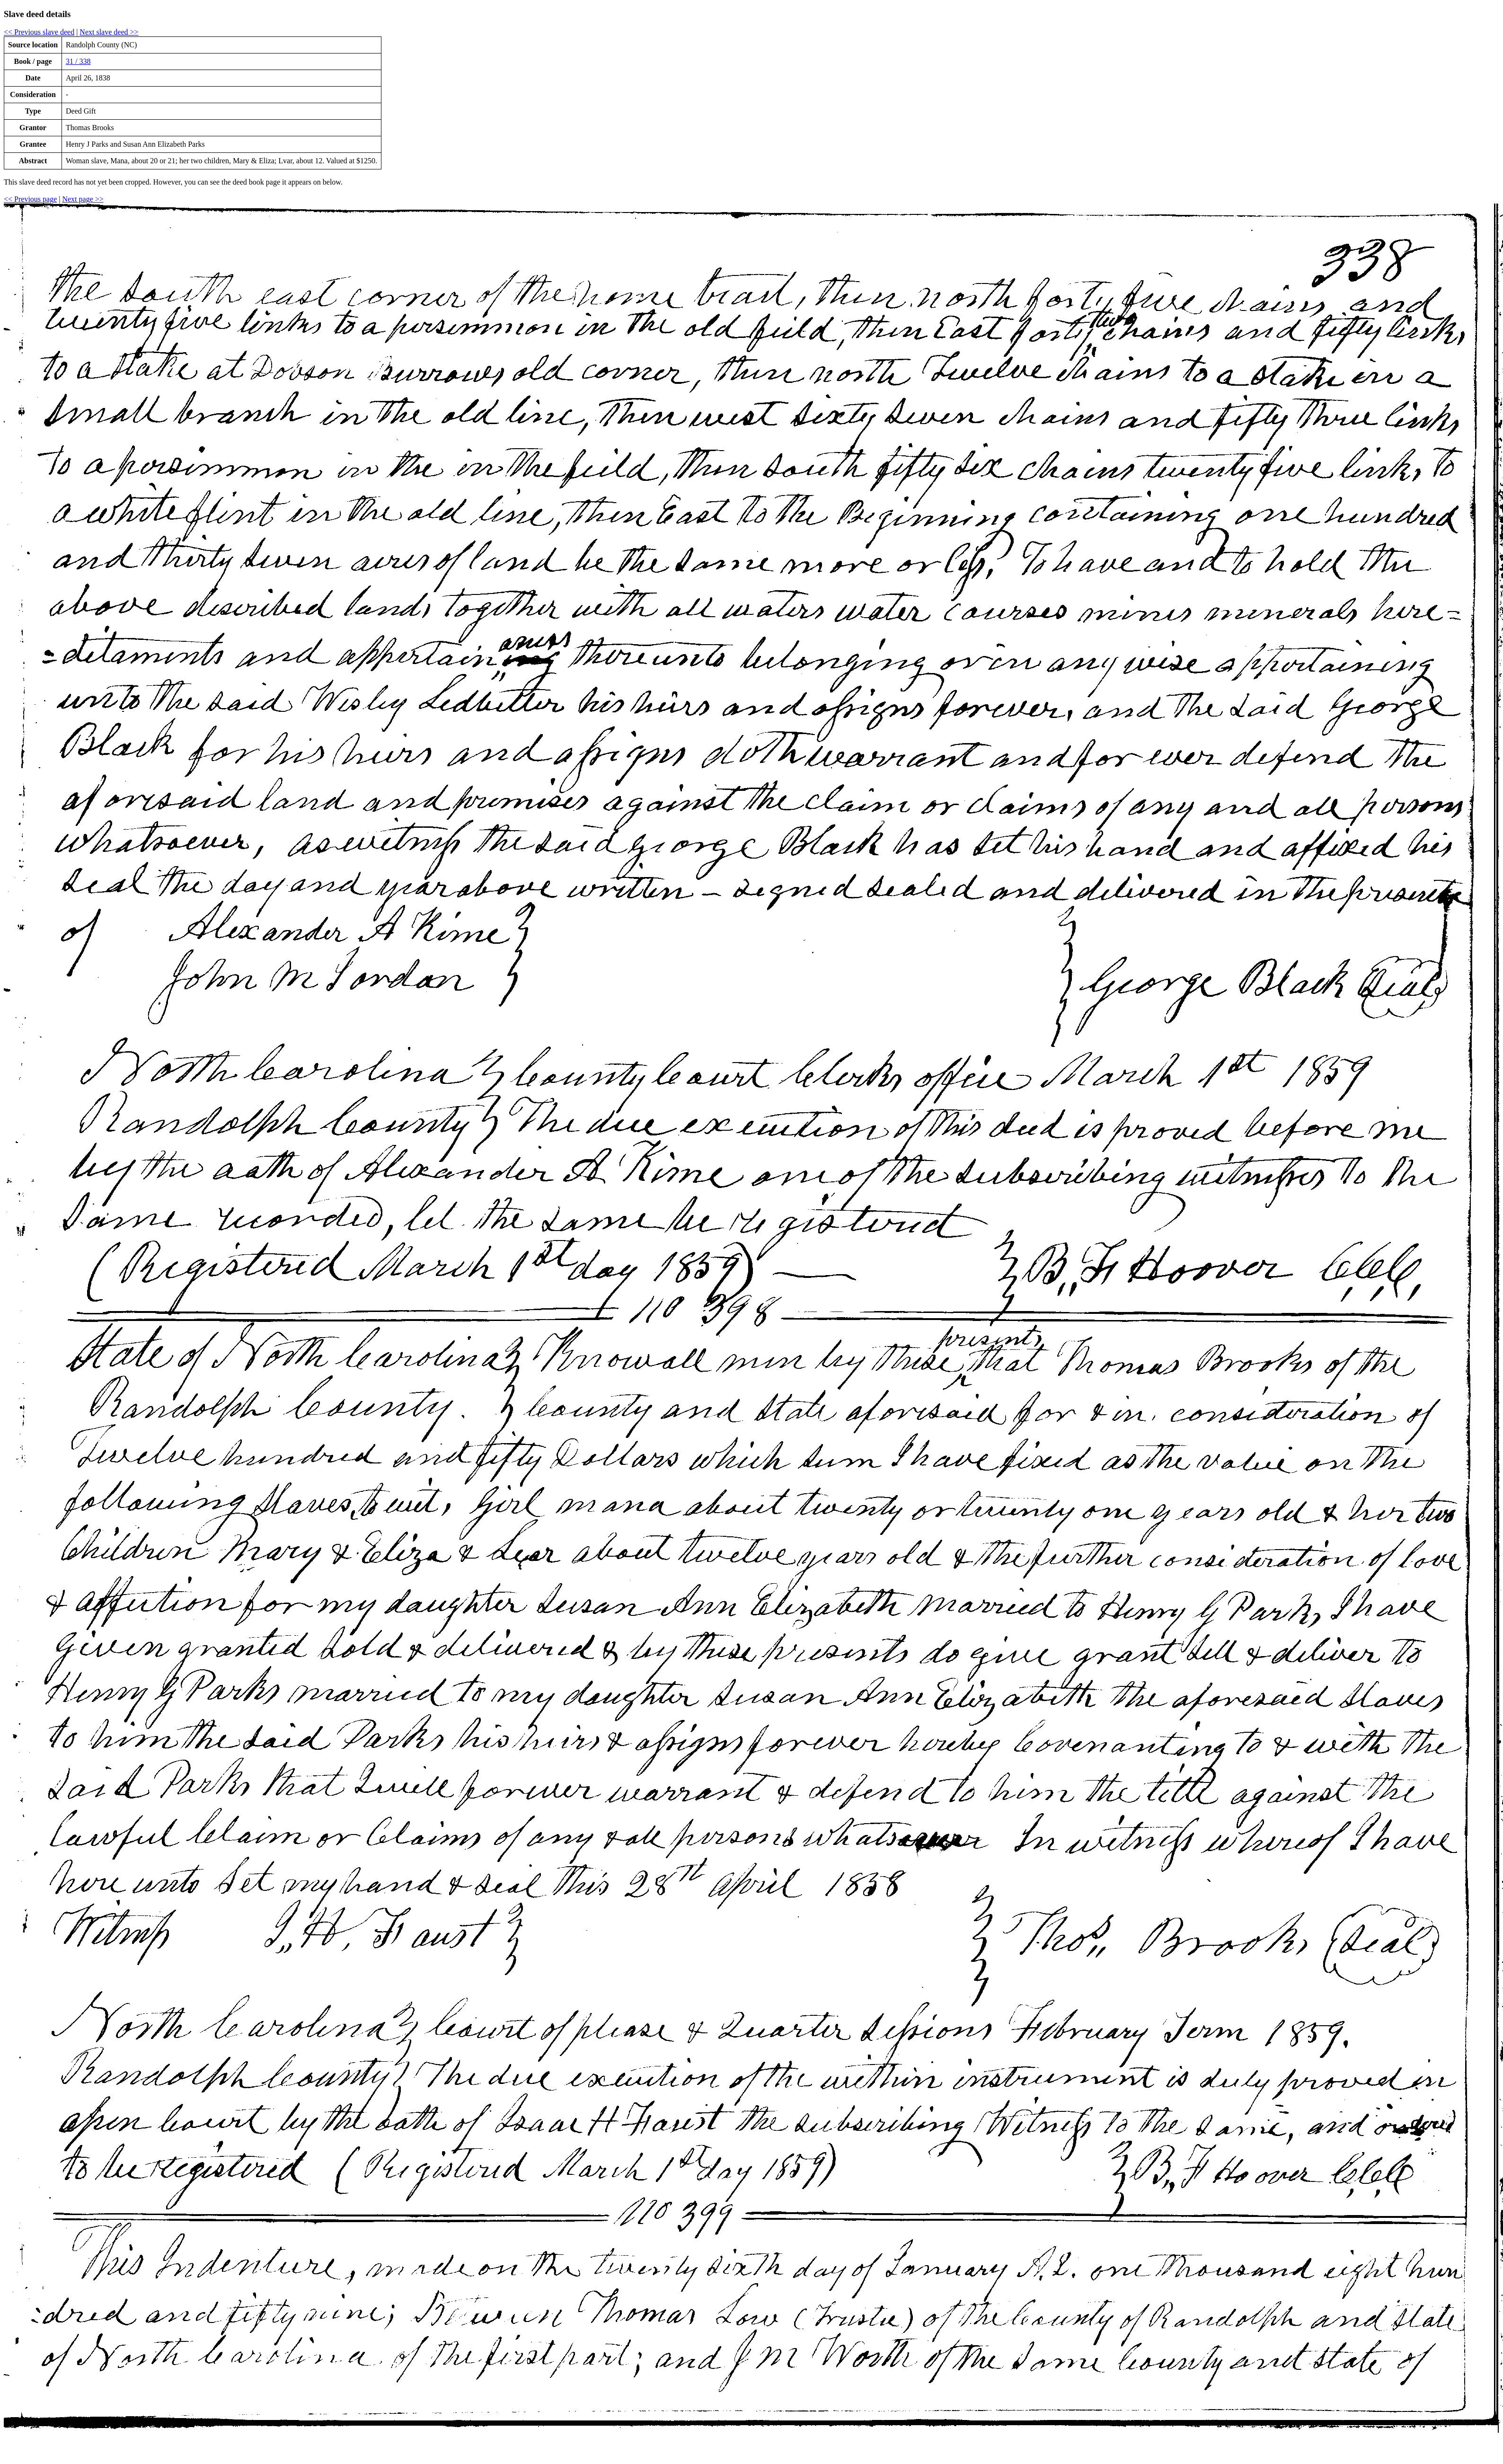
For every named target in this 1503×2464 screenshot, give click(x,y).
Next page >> (82, 199)
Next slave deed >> (109, 32)
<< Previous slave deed (39, 32)
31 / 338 (78, 61)
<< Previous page (30, 199)
